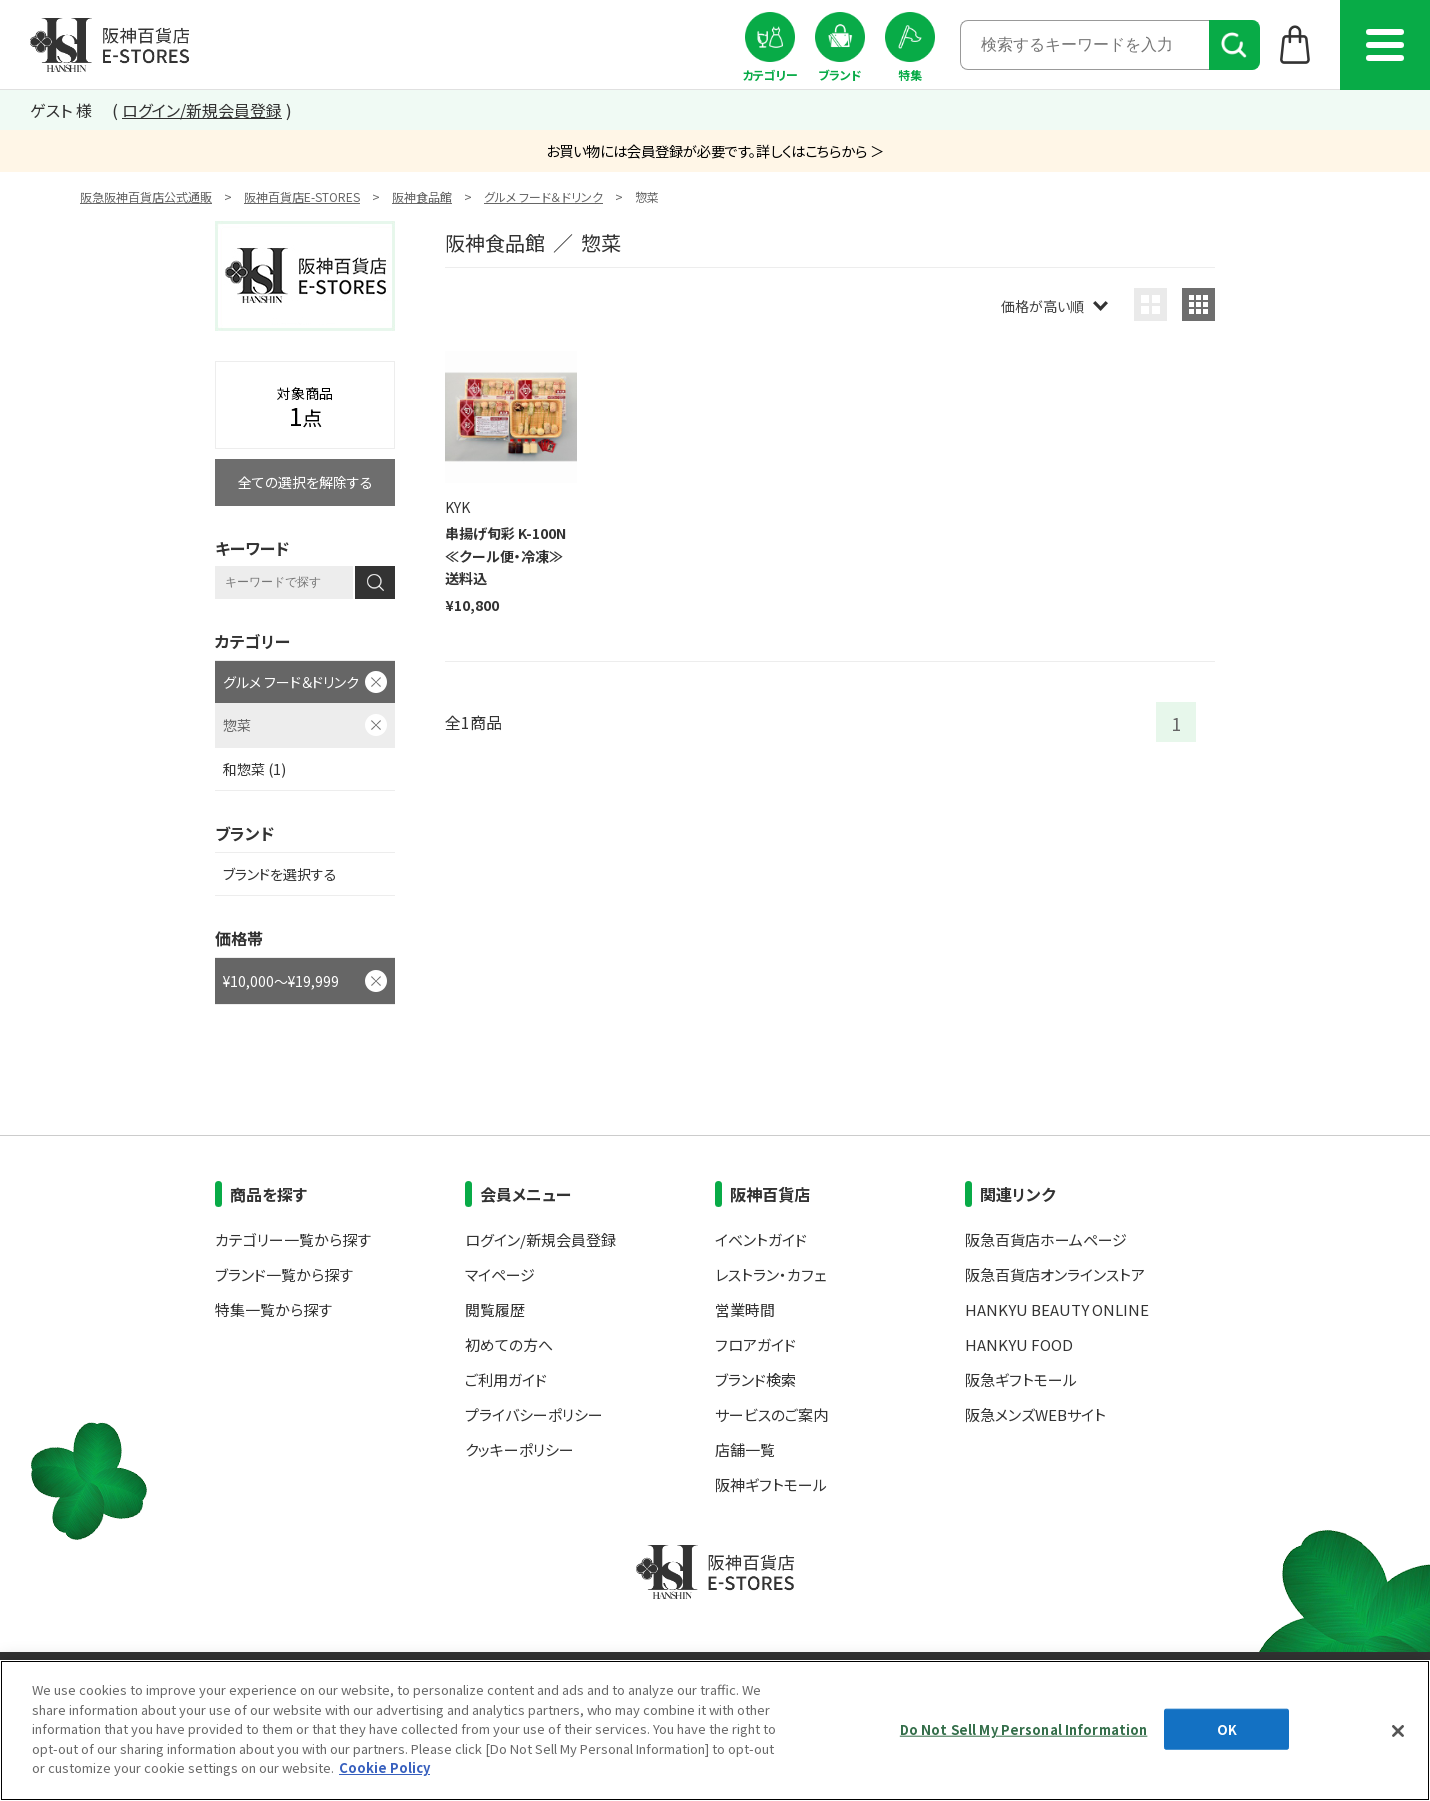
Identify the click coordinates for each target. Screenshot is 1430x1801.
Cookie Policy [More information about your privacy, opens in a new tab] (384, 1767)
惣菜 (237, 725)
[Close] (1398, 1731)
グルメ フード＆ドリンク (543, 196)
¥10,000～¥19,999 (281, 981)
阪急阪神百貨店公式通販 (146, 196)
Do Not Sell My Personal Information (1024, 1728)
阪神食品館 (422, 196)
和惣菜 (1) (254, 769)
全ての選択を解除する (305, 482)
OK (1227, 1728)
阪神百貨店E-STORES (302, 196)
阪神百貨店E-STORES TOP (109, 45)
